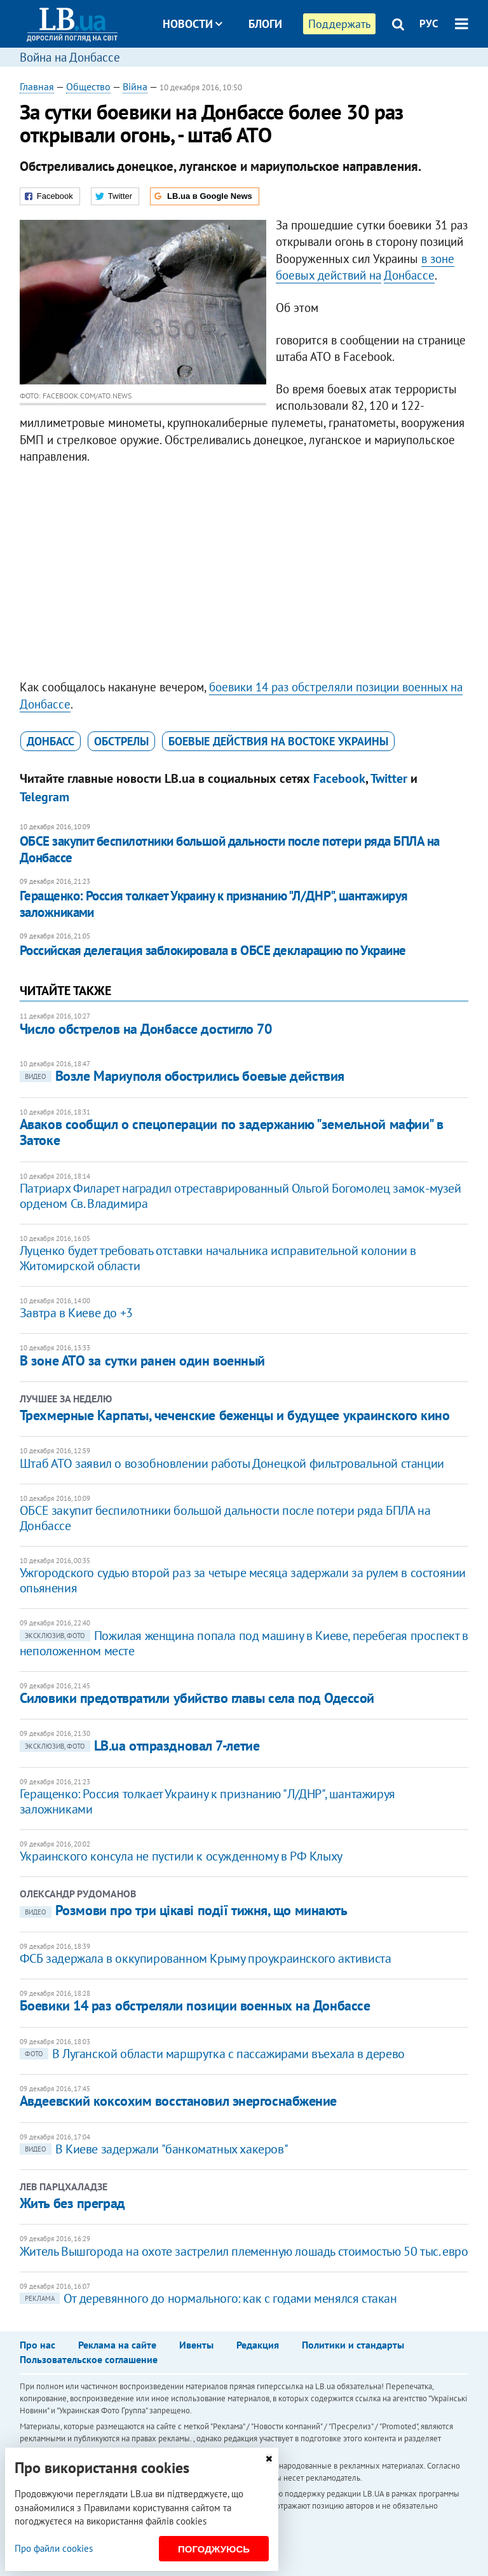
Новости (192, 24)
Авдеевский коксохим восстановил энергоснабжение (178, 2101)
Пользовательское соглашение (89, 2359)
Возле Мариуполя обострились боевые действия (182, 1076)
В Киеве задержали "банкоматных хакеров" (154, 2149)
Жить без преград (72, 2203)
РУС (428, 24)
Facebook (339, 778)
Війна (135, 86)
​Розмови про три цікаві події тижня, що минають (184, 1910)
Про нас (37, 2344)
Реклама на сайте (117, 2344)
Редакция (257, 2344)
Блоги (265, 24)
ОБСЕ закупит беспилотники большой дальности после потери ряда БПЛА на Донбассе (230, 849)
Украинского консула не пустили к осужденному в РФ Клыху (181, 1856)
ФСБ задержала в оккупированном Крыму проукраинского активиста (205, 1958)
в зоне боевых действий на (365, 267)
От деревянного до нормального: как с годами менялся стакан (208, 2298)
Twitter (388, 778)
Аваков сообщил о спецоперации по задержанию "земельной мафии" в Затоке (232, 1132)
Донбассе (409, 275)
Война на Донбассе (70, 57)
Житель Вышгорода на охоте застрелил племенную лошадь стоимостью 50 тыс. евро (244, 2251)
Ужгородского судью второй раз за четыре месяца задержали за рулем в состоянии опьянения (243, 1580)
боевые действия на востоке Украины (278, 741)
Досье (256, 71)
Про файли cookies (54, 2548)
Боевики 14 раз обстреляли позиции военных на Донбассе (195, 2005)
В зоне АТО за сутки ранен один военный (142, 1360)
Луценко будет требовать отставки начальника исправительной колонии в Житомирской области (218, 1258)
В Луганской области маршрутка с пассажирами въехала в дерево (212, 2053)
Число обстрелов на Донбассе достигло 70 (146, 1029)
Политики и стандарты (353, 2344)
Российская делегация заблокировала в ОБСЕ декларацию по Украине (213, 950)
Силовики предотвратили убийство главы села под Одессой (197, 1698)
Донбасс (50, 741)
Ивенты (196, 2344)
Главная (37, 86)
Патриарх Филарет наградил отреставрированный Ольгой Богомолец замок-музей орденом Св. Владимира (240, 1196)
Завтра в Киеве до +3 (76, 1313)
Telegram (44, 797)
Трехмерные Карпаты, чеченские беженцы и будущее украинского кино (235, 1415)
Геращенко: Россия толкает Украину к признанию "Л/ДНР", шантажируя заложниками (214, 904)
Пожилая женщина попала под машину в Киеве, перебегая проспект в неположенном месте (244, 1643)
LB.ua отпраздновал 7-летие (140, 1745)
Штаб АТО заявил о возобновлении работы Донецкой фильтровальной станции (232, 1463)
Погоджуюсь (214, 2549)
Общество (88, 86)
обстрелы (121, 741)
